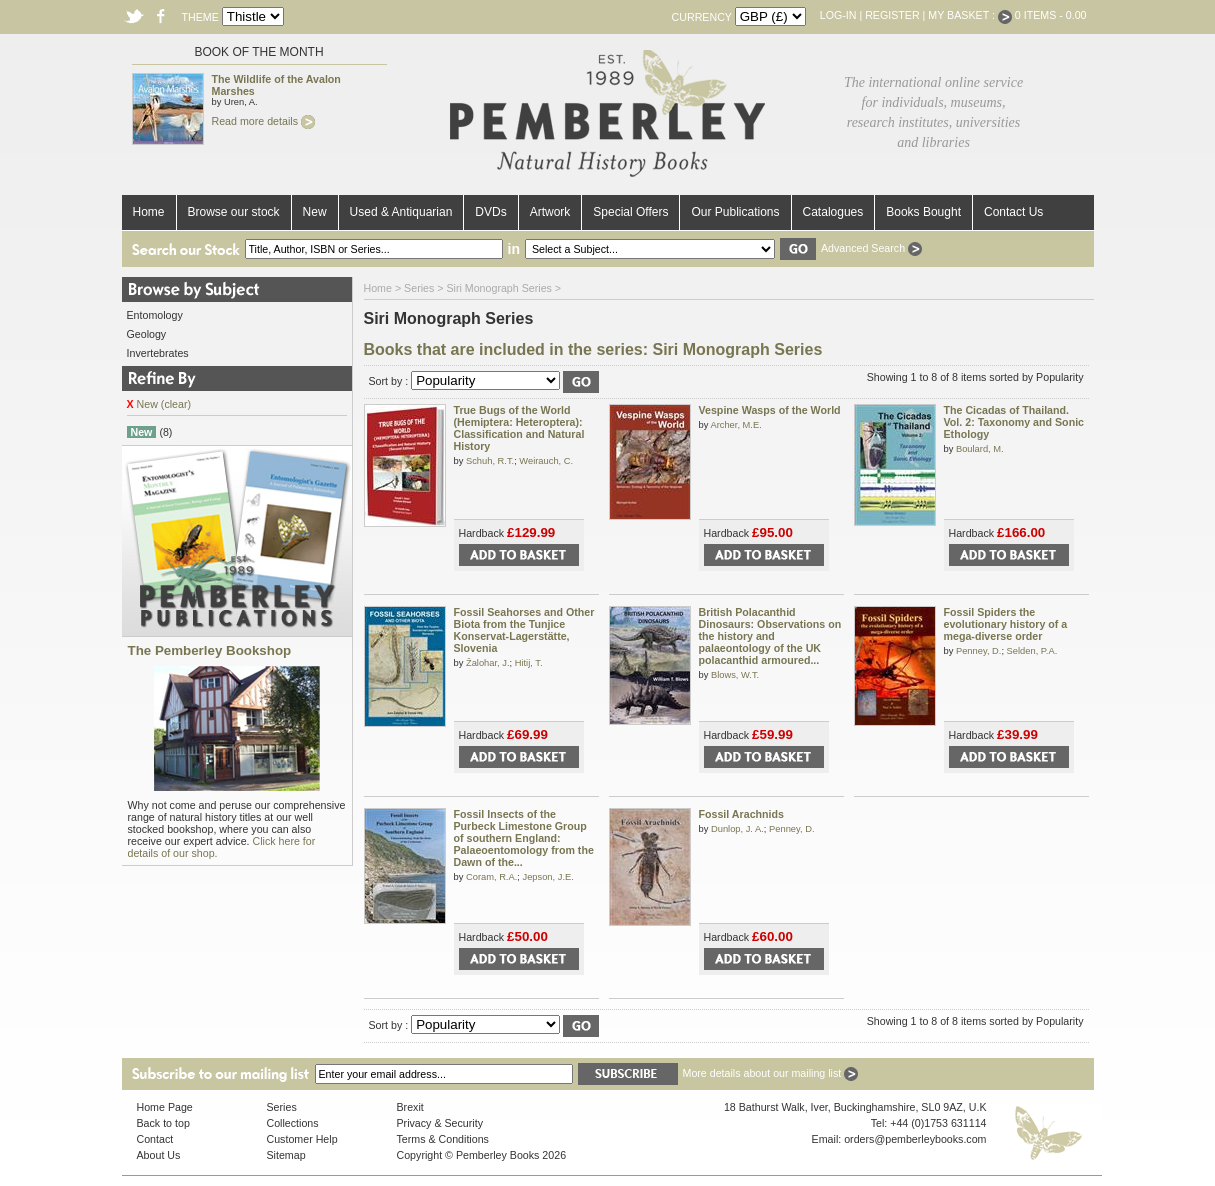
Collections (293, 1123)
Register (892, 15)
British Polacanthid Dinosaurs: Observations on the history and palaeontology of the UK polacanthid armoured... (770, 636)
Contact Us (1013, 212)
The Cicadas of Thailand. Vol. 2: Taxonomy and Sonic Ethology (1014, 422)
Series (419, 288)
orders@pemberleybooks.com (915, 1139)
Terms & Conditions (443, 1139)
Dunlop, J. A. (737, 829)
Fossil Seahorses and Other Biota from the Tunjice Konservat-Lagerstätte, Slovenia (524, 630)
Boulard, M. (980, 449)
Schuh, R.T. (490, 461)
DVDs (490, 212)
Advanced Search (871, 248)
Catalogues (833, 212)
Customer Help (302, 1139)
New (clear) (159, 404)
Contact (155, 1139)
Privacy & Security (440, 1123)
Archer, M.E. (735, 425)
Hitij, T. (529, 663)
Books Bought (923, 212)
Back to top (163, 1123)
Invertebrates (158, 353)
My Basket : (970, 15)
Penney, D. (978, 651)
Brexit (410, 1107)
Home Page (165, 1107)
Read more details (263, 121)
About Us (159, 1155)
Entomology (155, 315)
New (315, 212)
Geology (147, 334)
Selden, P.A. (1032, 651)
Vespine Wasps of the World (770, 410)
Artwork (550, 212)
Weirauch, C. (546, 461)
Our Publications (735, 212)
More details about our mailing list (771, 1073)
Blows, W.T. (735, 675)
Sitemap (286, 1155)
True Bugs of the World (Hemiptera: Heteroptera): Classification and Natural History (519, 428)
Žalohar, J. (488, 663)
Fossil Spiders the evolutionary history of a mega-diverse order (1006, 624)
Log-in (838, 15)
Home (149, 212)
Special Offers (630, 212)
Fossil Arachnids (741, 814)
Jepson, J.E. (547, 877)
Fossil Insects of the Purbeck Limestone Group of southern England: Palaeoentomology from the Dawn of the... (524, 838)
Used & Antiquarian (401, 212)
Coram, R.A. (491, 877)
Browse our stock (234, 212)
